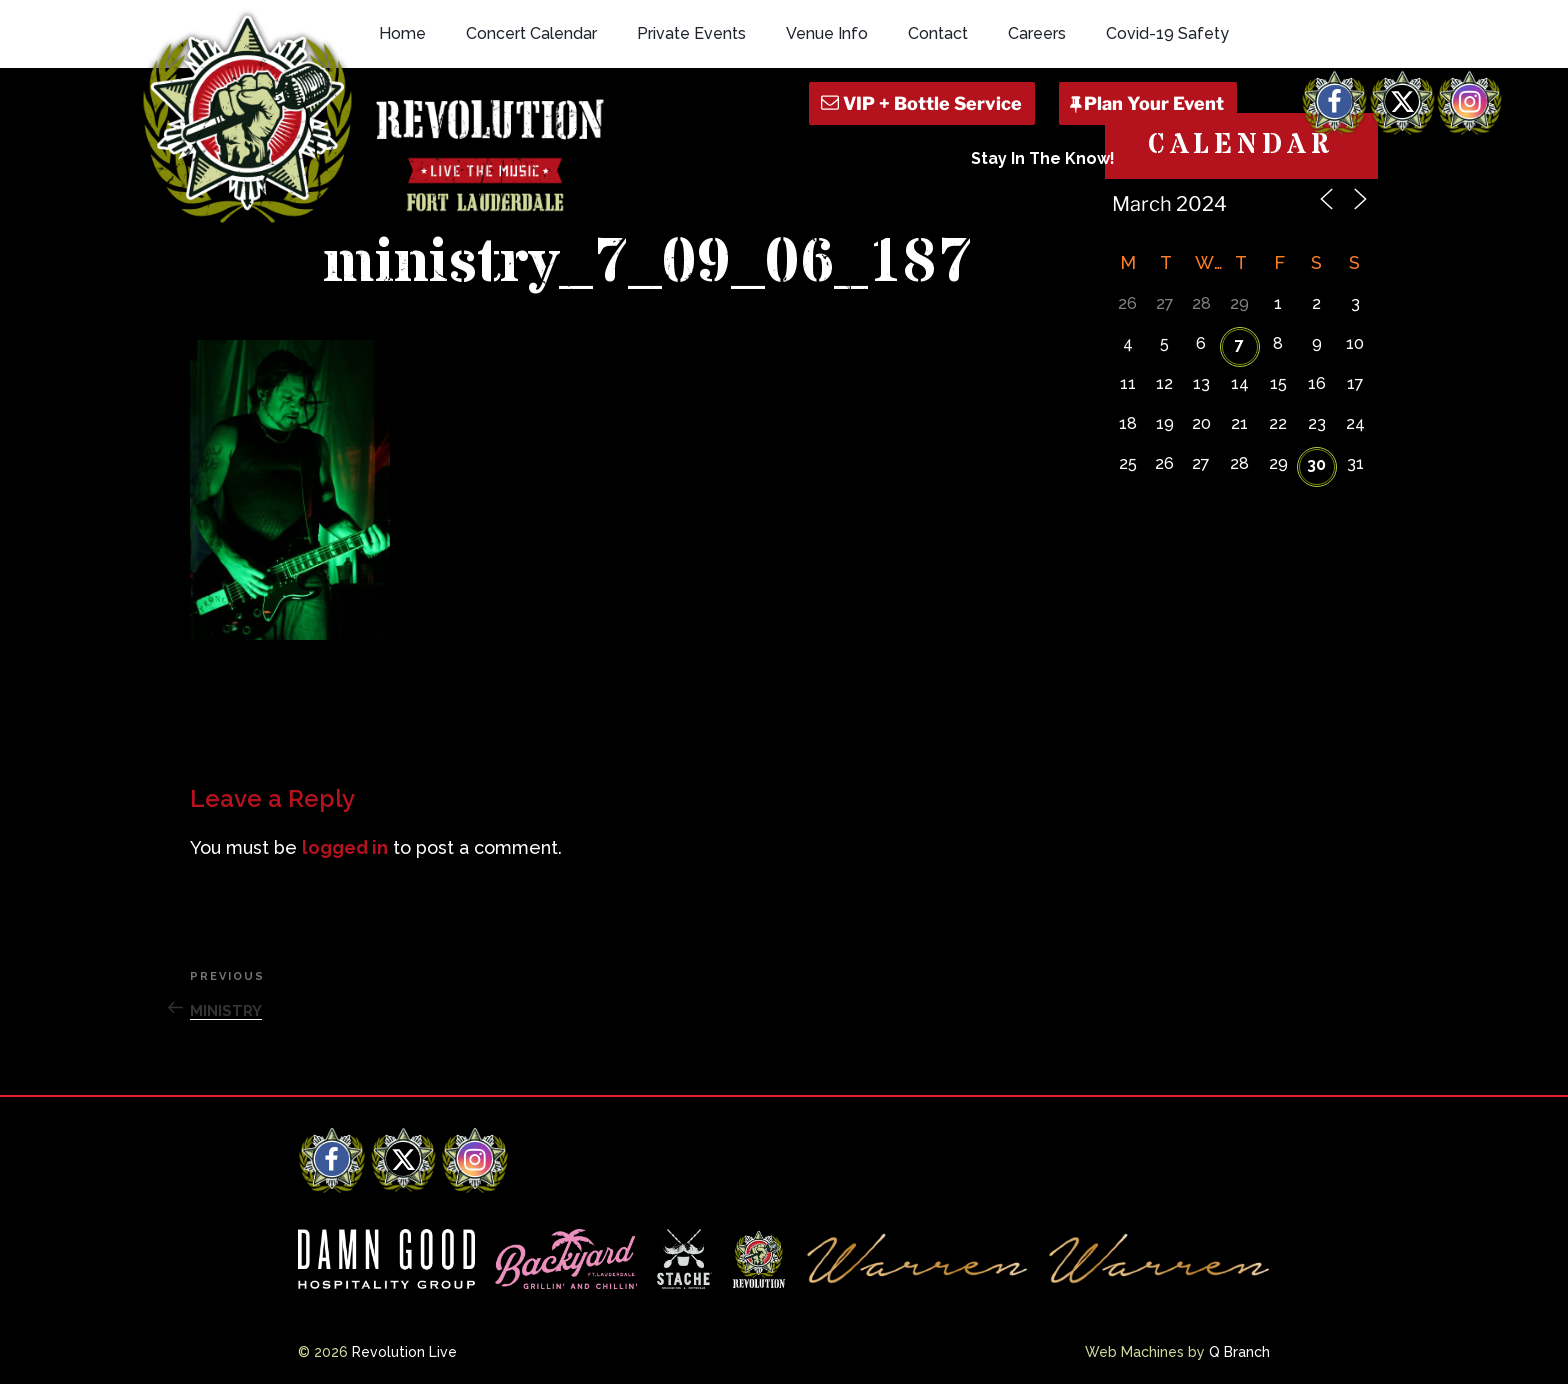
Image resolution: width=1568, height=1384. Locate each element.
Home (402, 33)
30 (1316, 464)
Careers (1037, 33)
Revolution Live (404, 1352)
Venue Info (827, 33)
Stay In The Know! (1043, 158)
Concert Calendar (531, 33)
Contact (938, 33)
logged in (345, 847)
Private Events (691, 33)
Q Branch (1239, 1352)
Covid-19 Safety (1167, 33)
